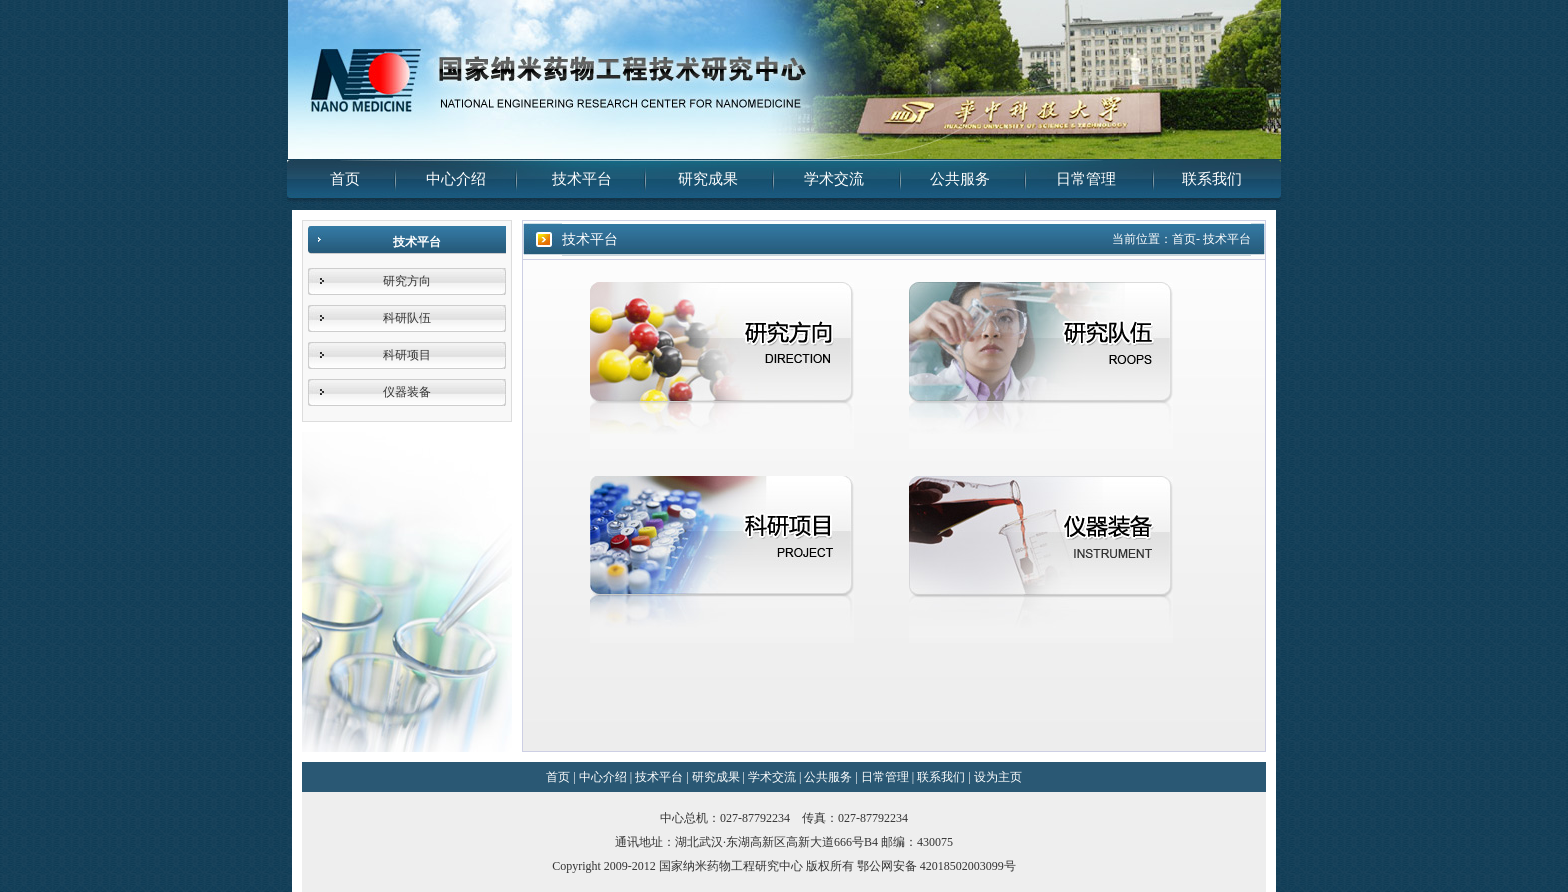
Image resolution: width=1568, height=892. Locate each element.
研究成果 (708, 179)
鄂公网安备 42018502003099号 (936, 866)
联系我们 (1212, 179)
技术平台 (582, 179)
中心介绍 (456, 179)
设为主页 (998, 777)
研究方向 (407, 281)
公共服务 (960, 179)
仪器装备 (407, 392)
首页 (345, 179)
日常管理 (1086, 179)
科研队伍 (407, 318)
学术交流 (834, 179)
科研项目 (407, 355)
